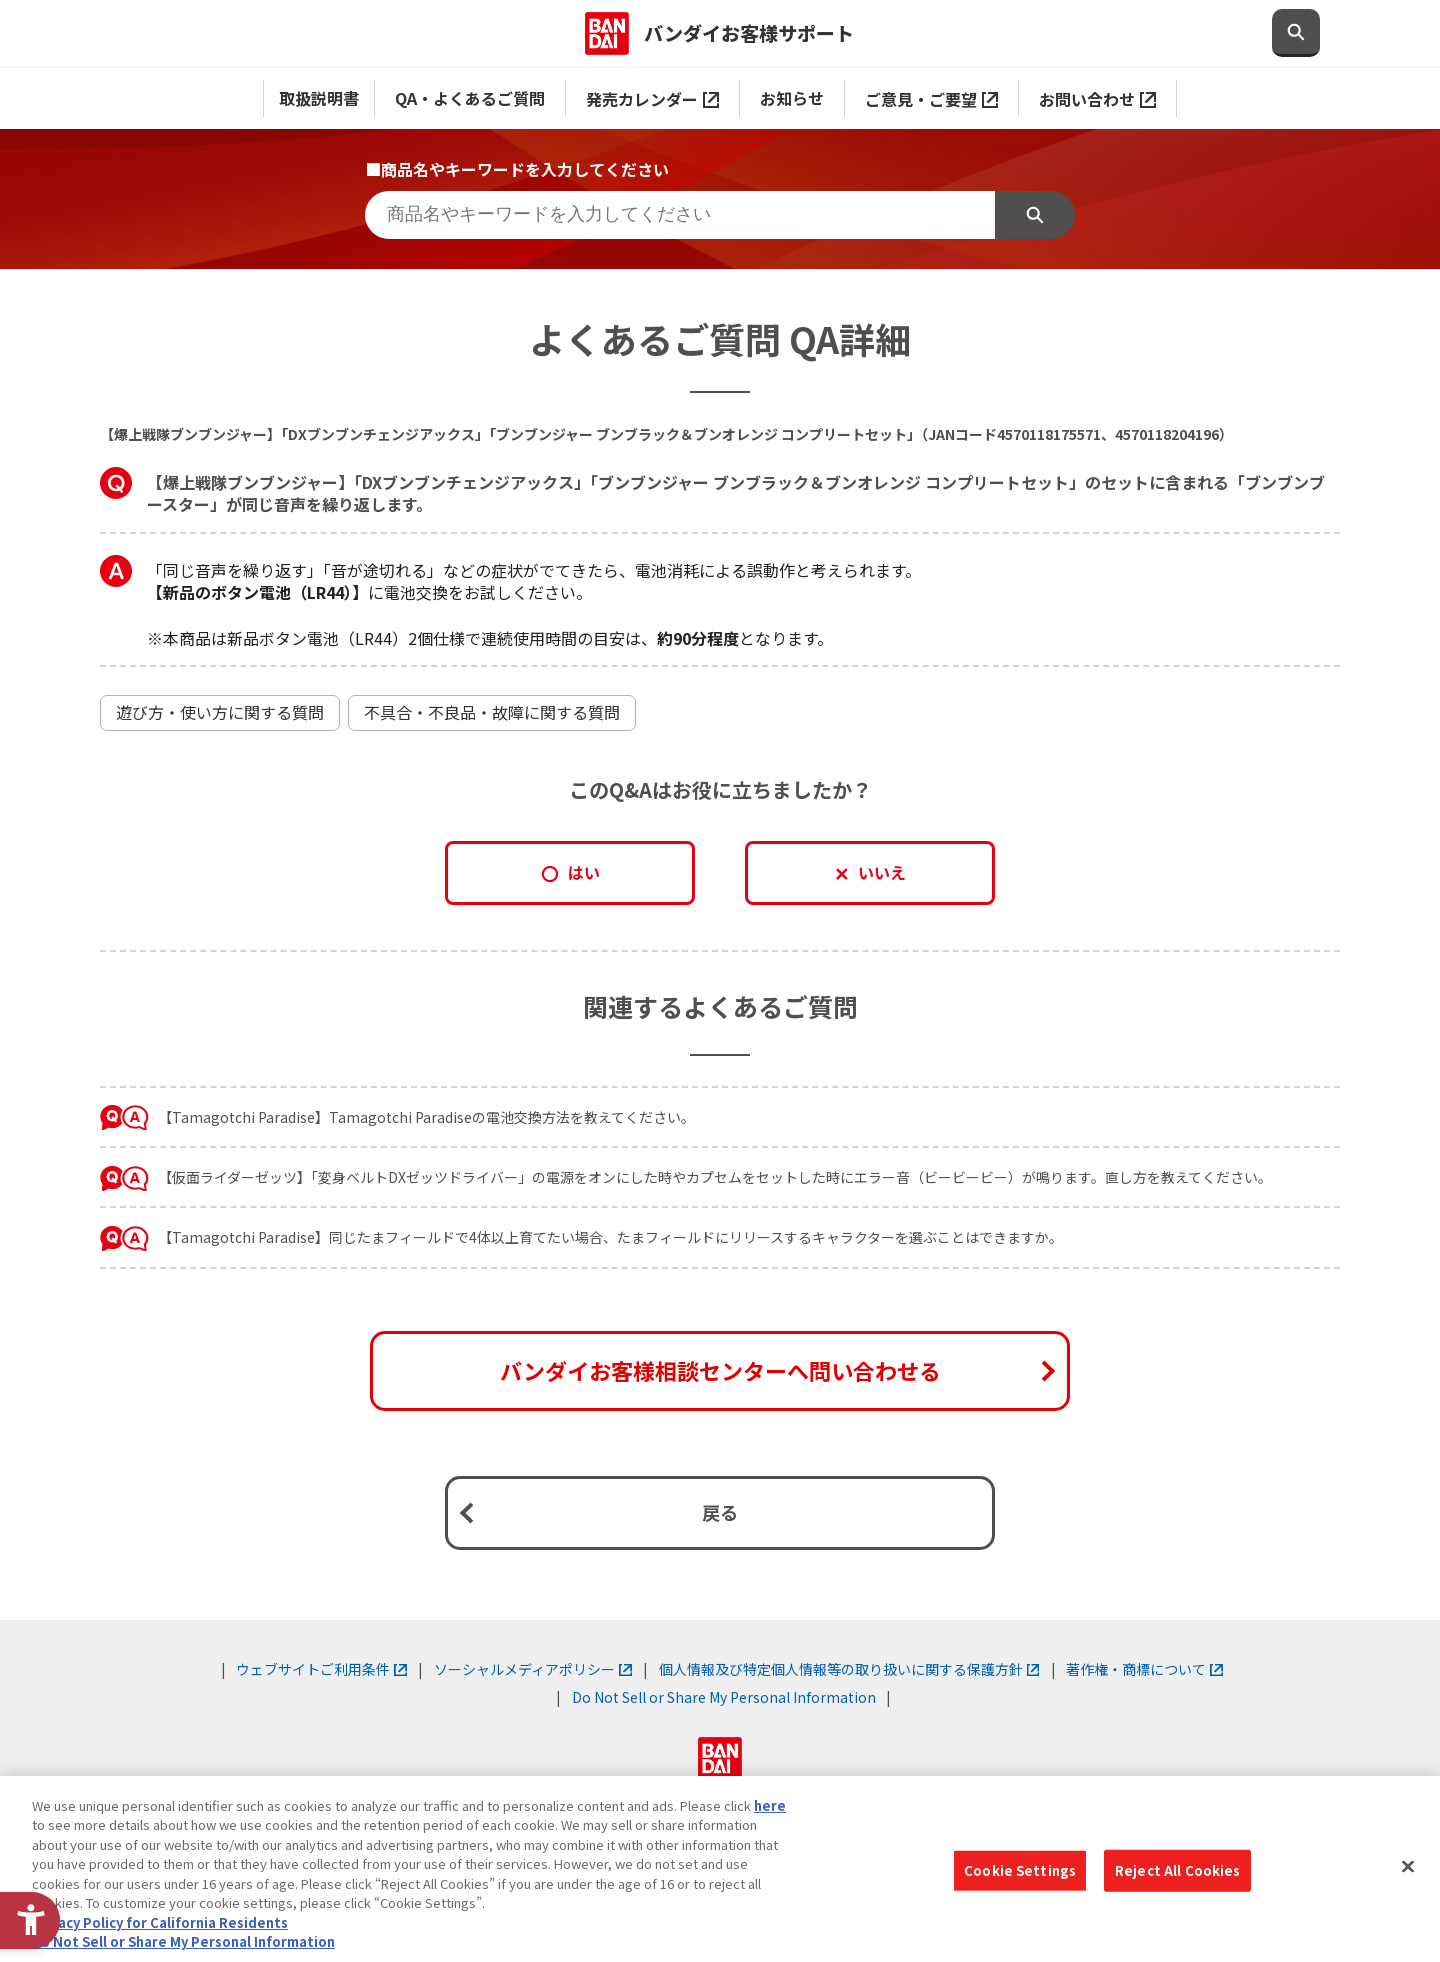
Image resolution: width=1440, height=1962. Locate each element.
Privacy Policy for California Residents (160, 1922)
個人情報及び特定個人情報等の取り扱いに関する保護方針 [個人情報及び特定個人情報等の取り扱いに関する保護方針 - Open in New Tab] (849, 1669)
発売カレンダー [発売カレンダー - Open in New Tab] (652, 99)
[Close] (1408, 1866)
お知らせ (792, 98)
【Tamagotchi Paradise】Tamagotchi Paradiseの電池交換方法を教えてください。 (426, 1117)
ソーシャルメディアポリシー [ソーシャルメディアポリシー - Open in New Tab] (533, 1669)
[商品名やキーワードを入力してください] (680, 215)
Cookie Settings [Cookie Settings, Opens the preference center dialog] (1020, 1870)
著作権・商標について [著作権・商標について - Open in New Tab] (1144, 1669)
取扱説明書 (319, 98)
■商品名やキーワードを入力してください (517, 169)
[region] (720, 1869)
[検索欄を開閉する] (1296, 33)
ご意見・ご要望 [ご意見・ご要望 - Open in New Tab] (931, 99)
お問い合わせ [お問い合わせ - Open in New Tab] (1097, 99)
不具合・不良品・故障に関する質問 (492, 712)
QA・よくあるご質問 (470, 98)
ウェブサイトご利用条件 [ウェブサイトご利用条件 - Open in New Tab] (321, 1669)
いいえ (882, 872)
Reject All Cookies (1177, 1870)
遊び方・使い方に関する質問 (220, 712)
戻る (720, 1512)
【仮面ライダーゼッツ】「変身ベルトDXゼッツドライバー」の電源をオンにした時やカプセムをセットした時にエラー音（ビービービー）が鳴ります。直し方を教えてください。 (715, 1177)
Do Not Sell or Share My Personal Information (724, 1697)
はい (584, 872)
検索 (1035, 215)
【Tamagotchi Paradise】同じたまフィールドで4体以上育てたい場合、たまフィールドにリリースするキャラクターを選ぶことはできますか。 (610, 1237)
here (770, 1805)
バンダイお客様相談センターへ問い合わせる (720, 1370)
